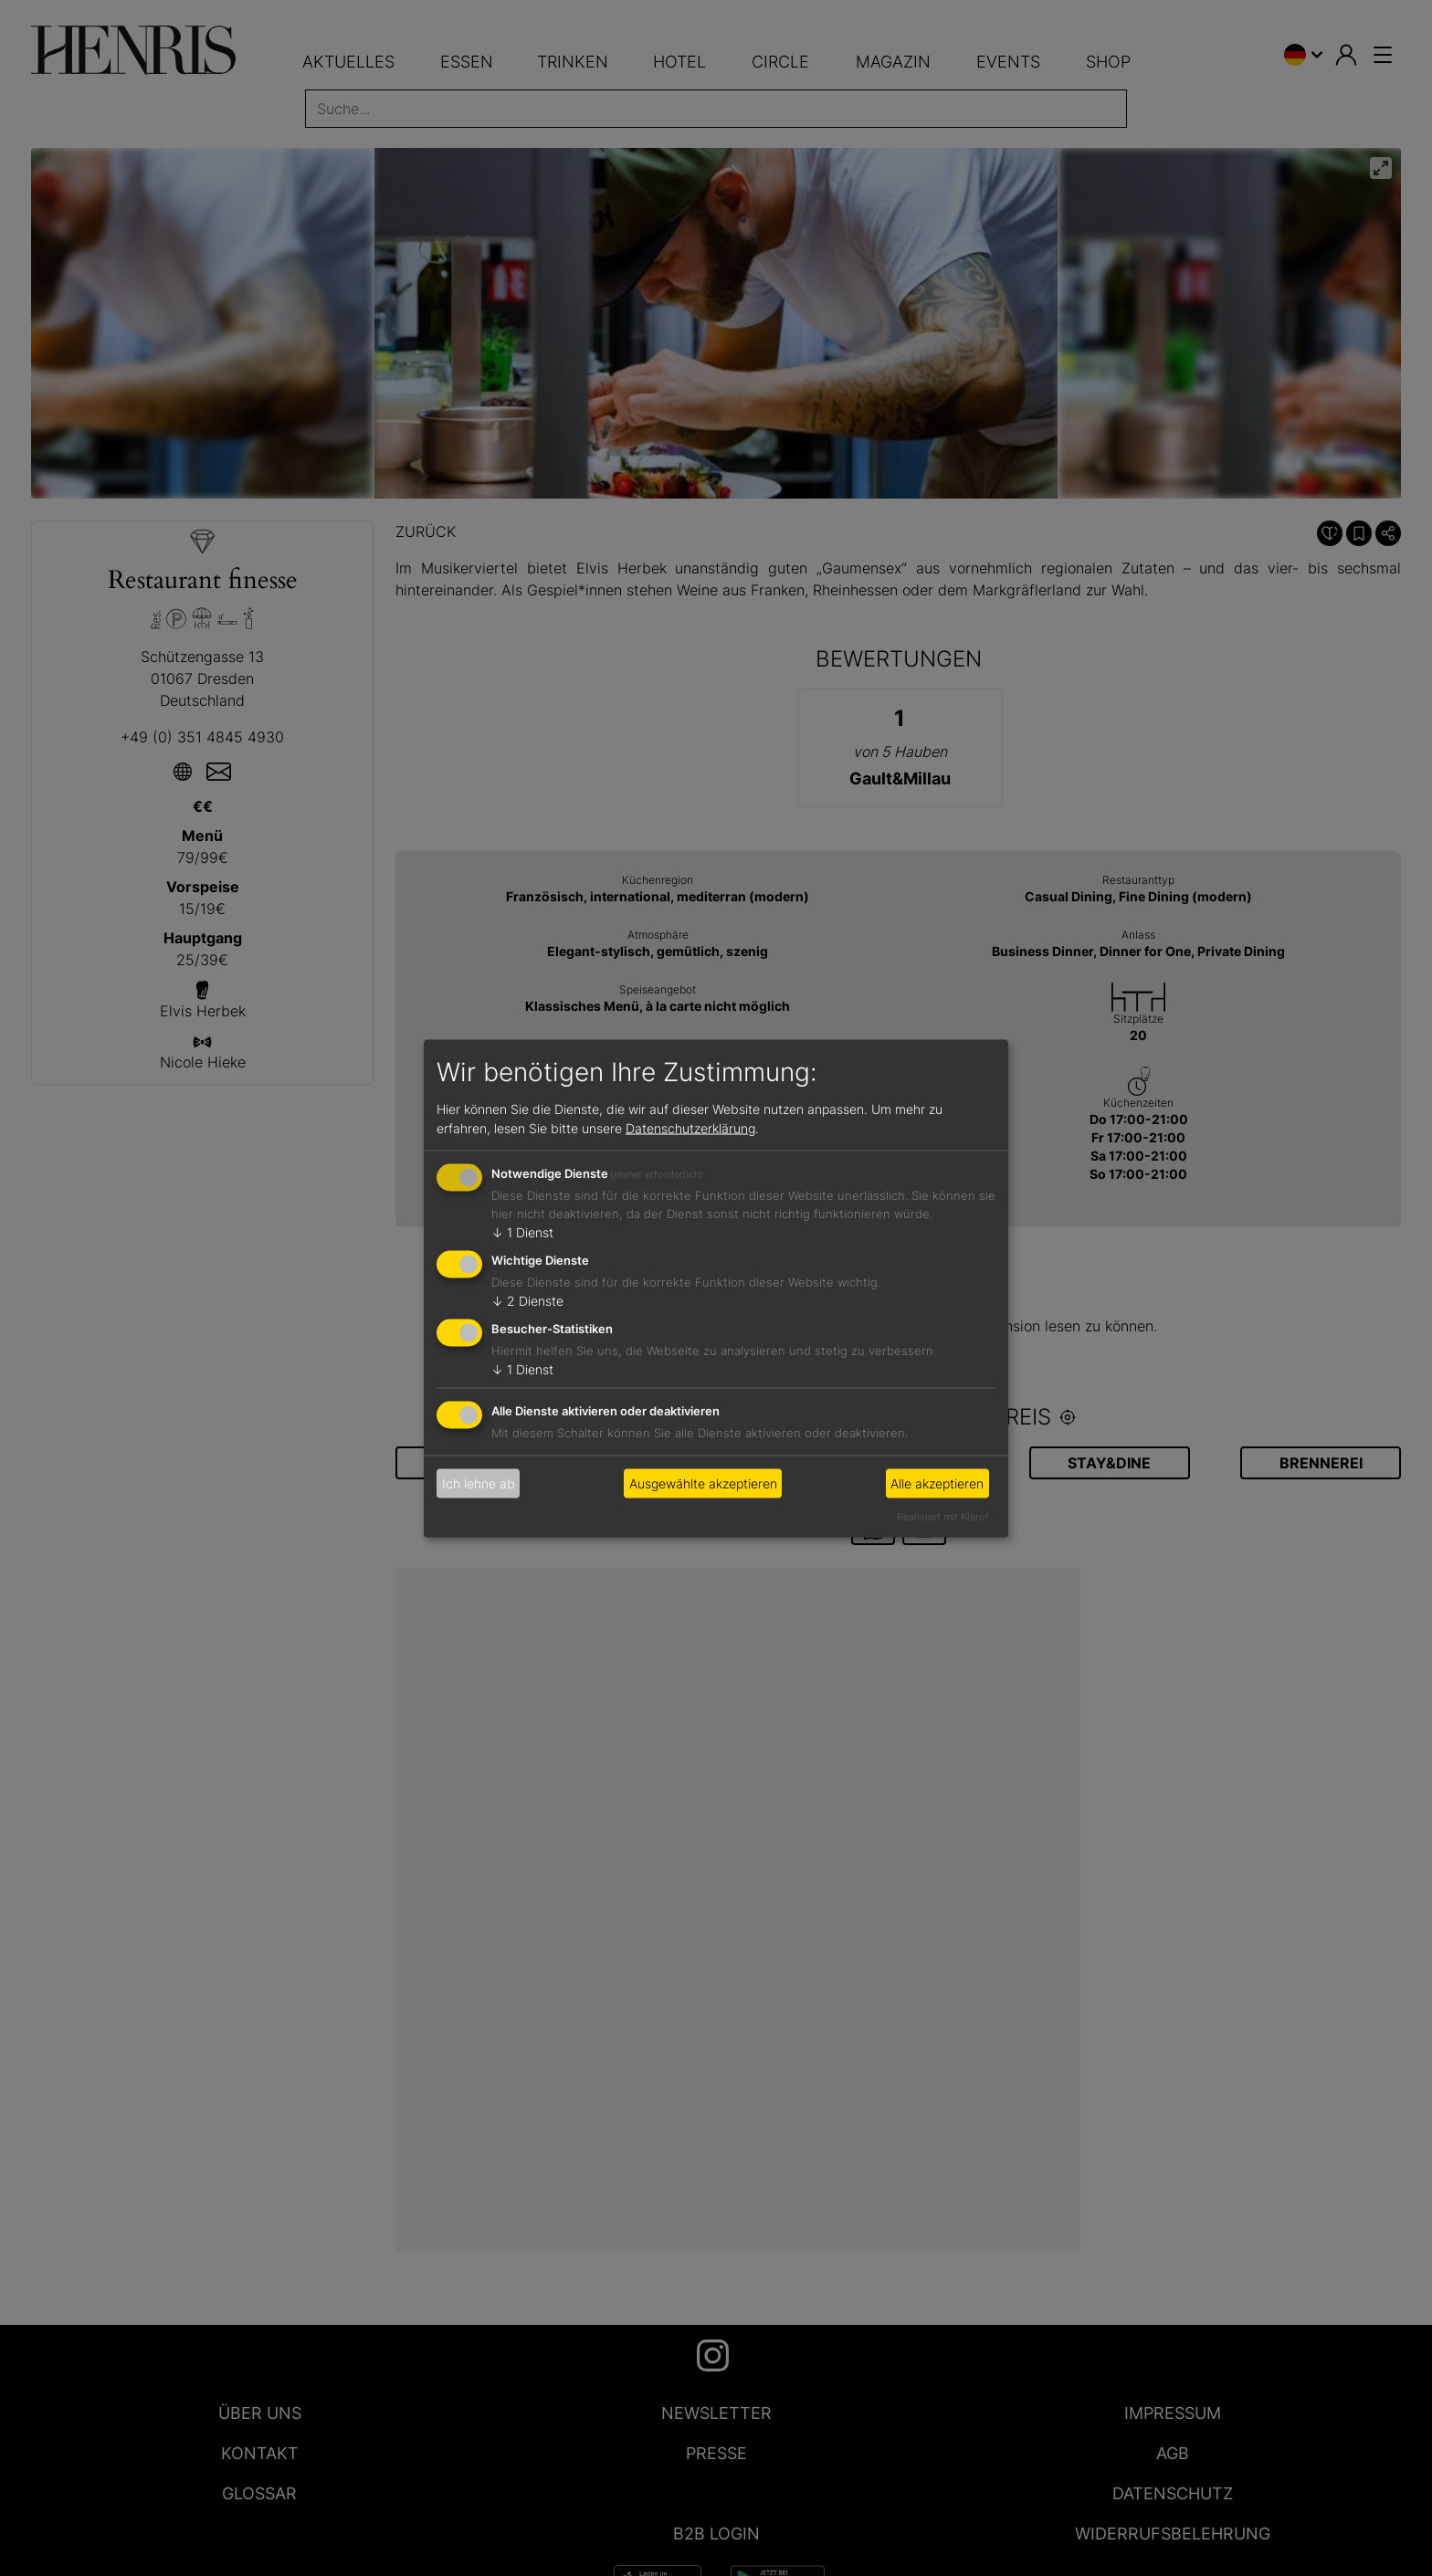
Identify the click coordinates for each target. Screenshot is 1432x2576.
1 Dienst (522, 1232)
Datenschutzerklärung (690, 1128)
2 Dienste (527, 1301)
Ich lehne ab (478, 1483)
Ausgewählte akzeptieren (703, 1483)
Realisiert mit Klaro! (942, 1515)
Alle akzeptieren (937, 1483)
